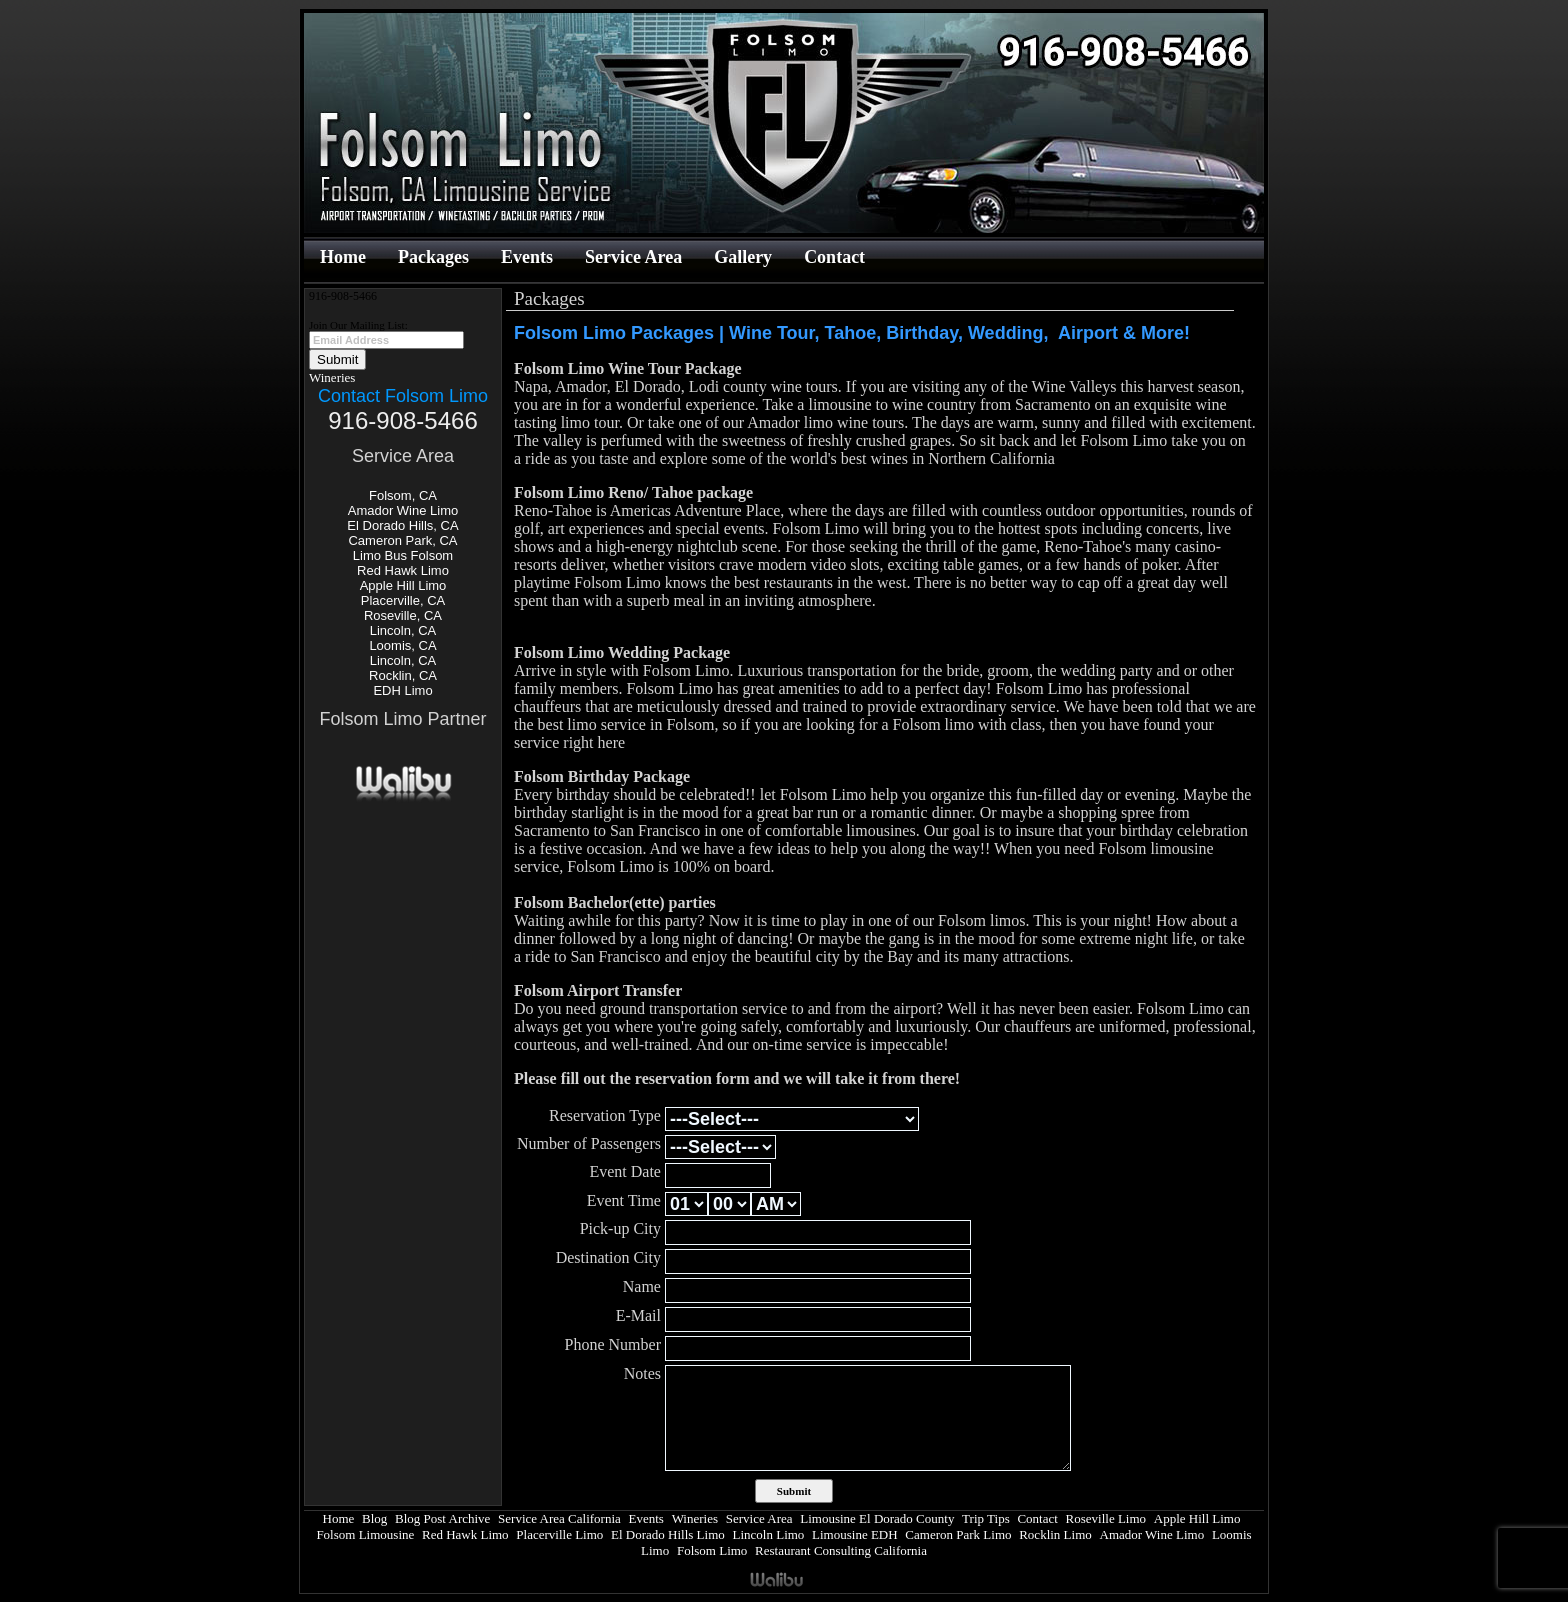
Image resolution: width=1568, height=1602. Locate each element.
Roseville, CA (403, 615)
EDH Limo (402, 690)
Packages (433, 257)
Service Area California (559, 1518)
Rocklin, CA (403, 675)
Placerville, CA (403, 600)
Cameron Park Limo (958, 1534)
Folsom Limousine (365, 1534)
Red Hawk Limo (403, 570)
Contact (834, 257)
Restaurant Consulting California (841, 1550)
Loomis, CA (402, 645)
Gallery (743, 257)
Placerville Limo (559, 1534)
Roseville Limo (1106, 1518)
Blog (374, 1518)
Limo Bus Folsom (403, 555)
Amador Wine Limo (403, 510)
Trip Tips (986, 1518)
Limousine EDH (855, 1534)
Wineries (332, 377)
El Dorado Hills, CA (402, 525)
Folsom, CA (403, 495)
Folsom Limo (712, 1550)
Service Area (633, 257)
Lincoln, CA (403, 630)
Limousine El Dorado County (877, 1518)
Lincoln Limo (769, 1534)
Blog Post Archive (442, 1518)
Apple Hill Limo (403, 585)
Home (343, 257)
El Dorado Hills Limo (668, 1534)
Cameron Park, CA (402, 540)
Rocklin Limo (1055, 1534)
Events (527, 257)
